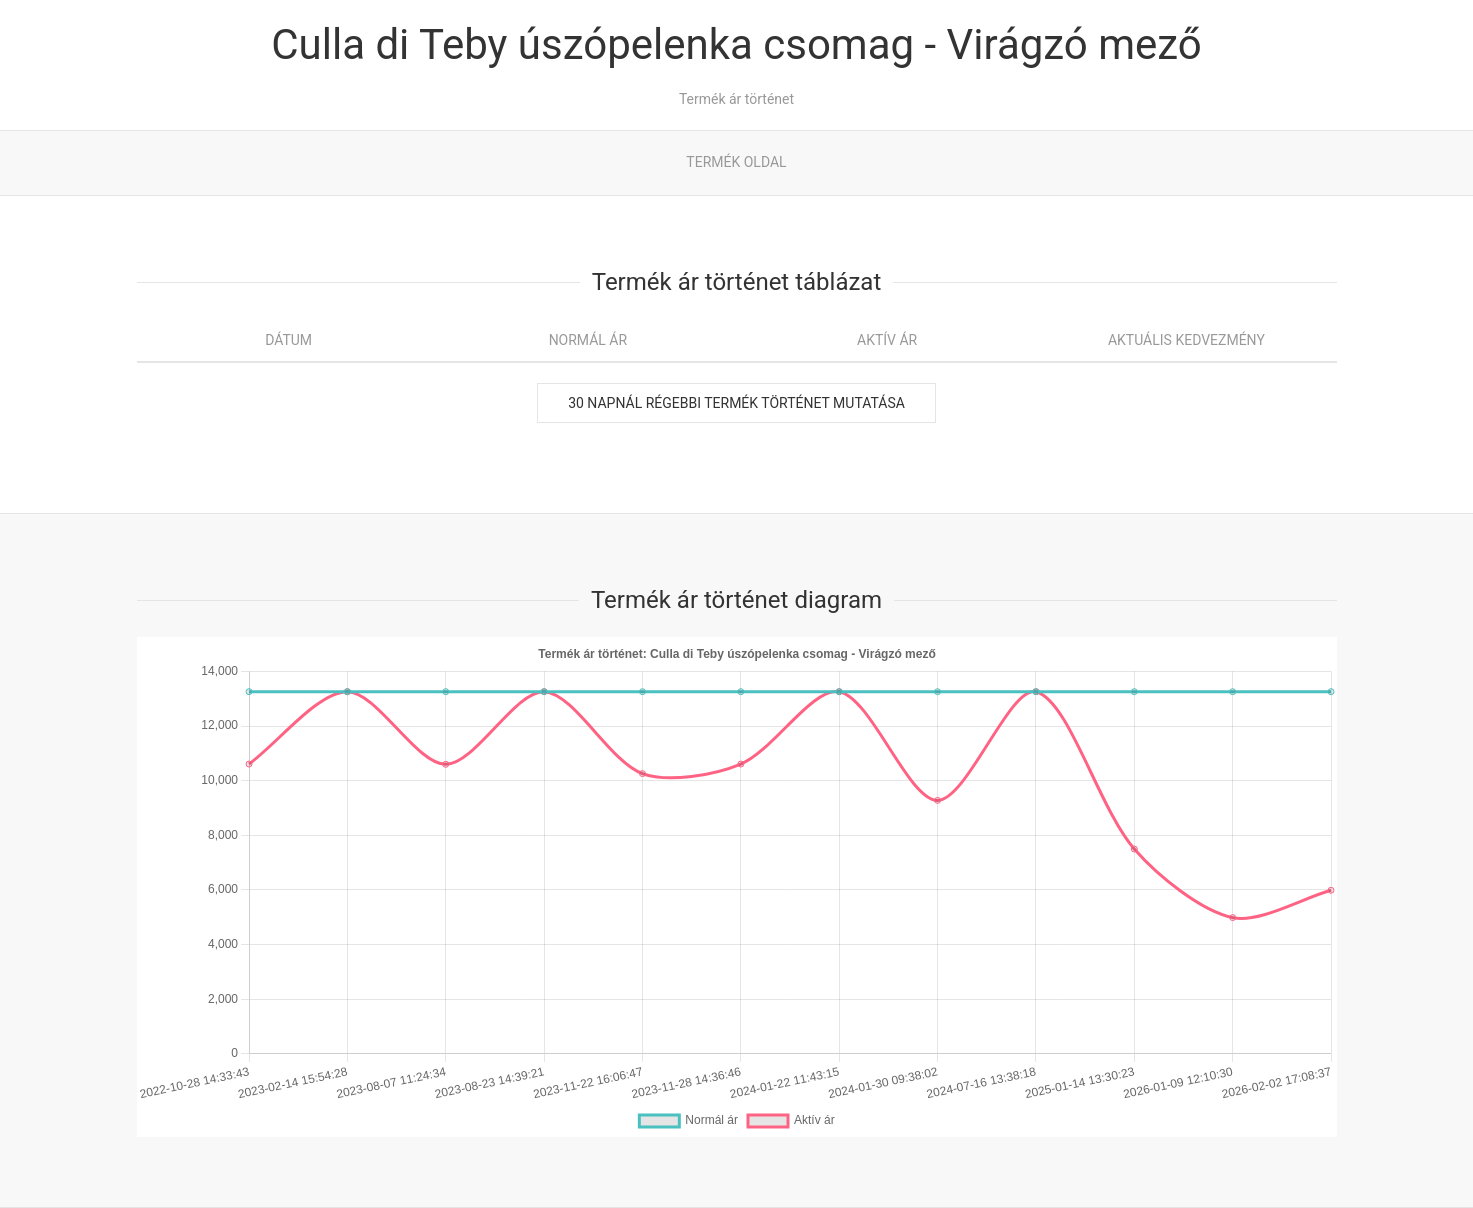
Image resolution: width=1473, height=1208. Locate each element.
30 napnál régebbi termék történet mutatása (736, 403)
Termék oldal (736, 162)
